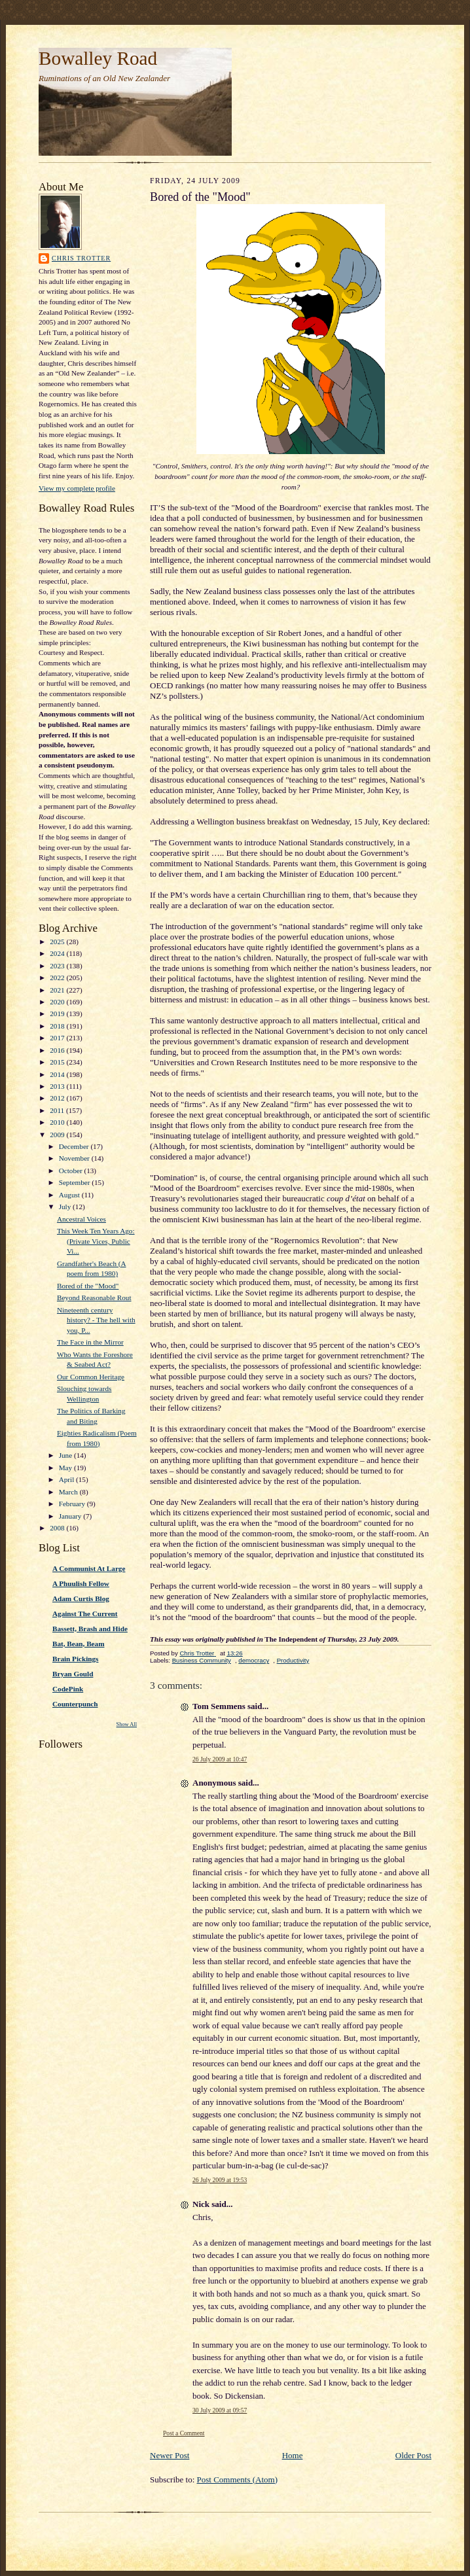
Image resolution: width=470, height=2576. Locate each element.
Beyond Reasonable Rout (94, 1297)
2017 (58, 1038)
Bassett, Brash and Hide (90, 1628)
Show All (127, 1724)
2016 (58, 1050)
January (71, 1516)
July (66, 1206)
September (75, 1182)
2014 (58, 1074)
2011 (58, 1110)
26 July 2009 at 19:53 (219, 2179)
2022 (58, 977)
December (75, 1146)
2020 (58, 1002)
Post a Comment (184, 2433)
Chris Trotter (81, 258)
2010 (58, 1122)
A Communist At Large (88, 1568)
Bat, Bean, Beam (78, 1644)
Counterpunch (75, 1704)
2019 (58, 1013)
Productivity (293, 1660)
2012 (58, 1098)
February (73, 1504)
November (75, 1158)
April (67, 1479)
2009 (58, 1134)
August (70, 1195)
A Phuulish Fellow (80, 1583)
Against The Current (85, 1613)
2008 (58, 1528)
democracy (253, 1660)
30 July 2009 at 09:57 (219, 2410)
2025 (58, 941)
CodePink (67, 1689)
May (66, 1468)
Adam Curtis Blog (80, 1598)
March (69, 1492)
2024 (58, 953)
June (66, 1455)
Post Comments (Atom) (237, 2479)
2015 (58, 1062)
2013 (58, 1086)
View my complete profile (77, 488)
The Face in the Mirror (90, 1342)
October (71, 1170)
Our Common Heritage (90, 1377)
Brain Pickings (75, 1659)
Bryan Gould (72, 1674)
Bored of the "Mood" (87, 1286)
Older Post (413, 2455)
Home (292, 2455)
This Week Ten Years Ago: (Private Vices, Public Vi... (96, 1241)
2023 (58, 966)
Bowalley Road (98, 58)
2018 (58, 1026)
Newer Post (169, 2455)
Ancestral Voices (81, 1219)
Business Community (201, 1660)
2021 (58, 990)
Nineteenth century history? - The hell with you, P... (96, 1320)
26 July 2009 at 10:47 (219, 1759)
